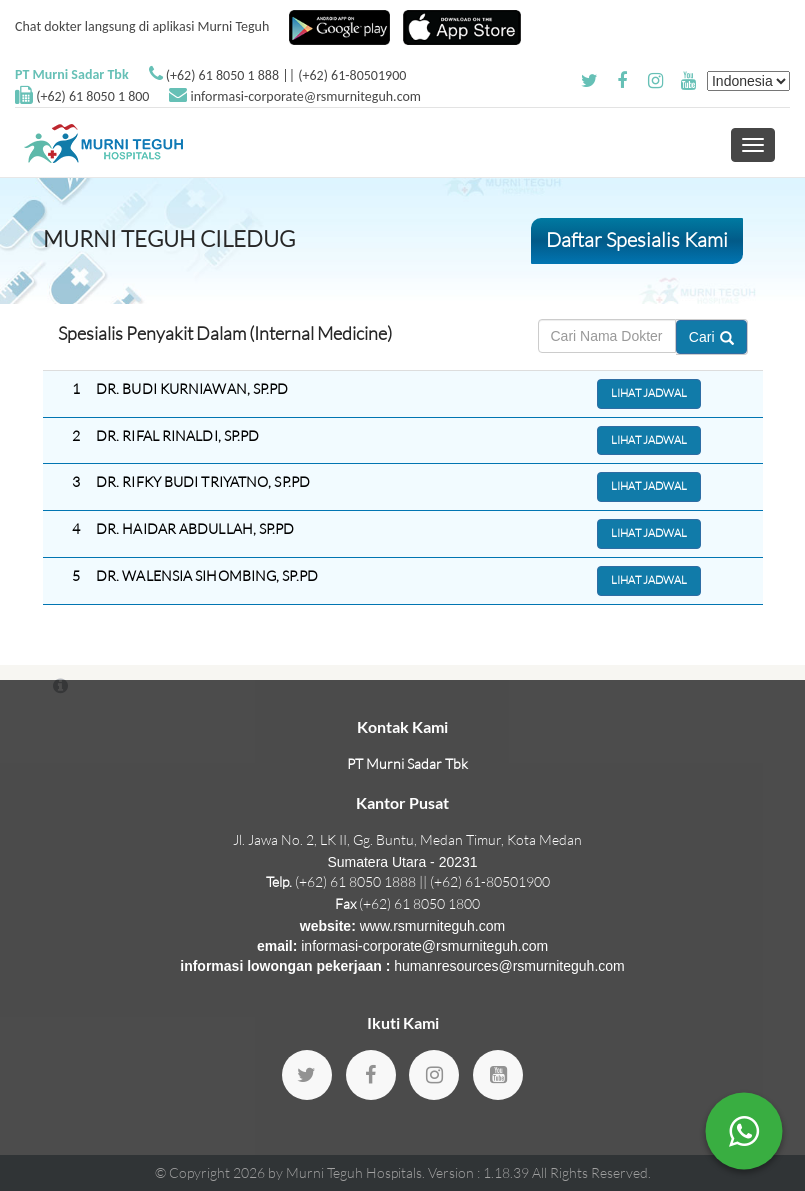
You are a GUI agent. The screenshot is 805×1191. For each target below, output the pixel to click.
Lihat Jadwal (649, 393)
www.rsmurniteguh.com (433, 926)
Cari (711, 337)
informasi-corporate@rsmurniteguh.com (306, 96)
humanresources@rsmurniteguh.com (509, 966)
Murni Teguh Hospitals (354, 1172)
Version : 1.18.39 (480, 1172)
